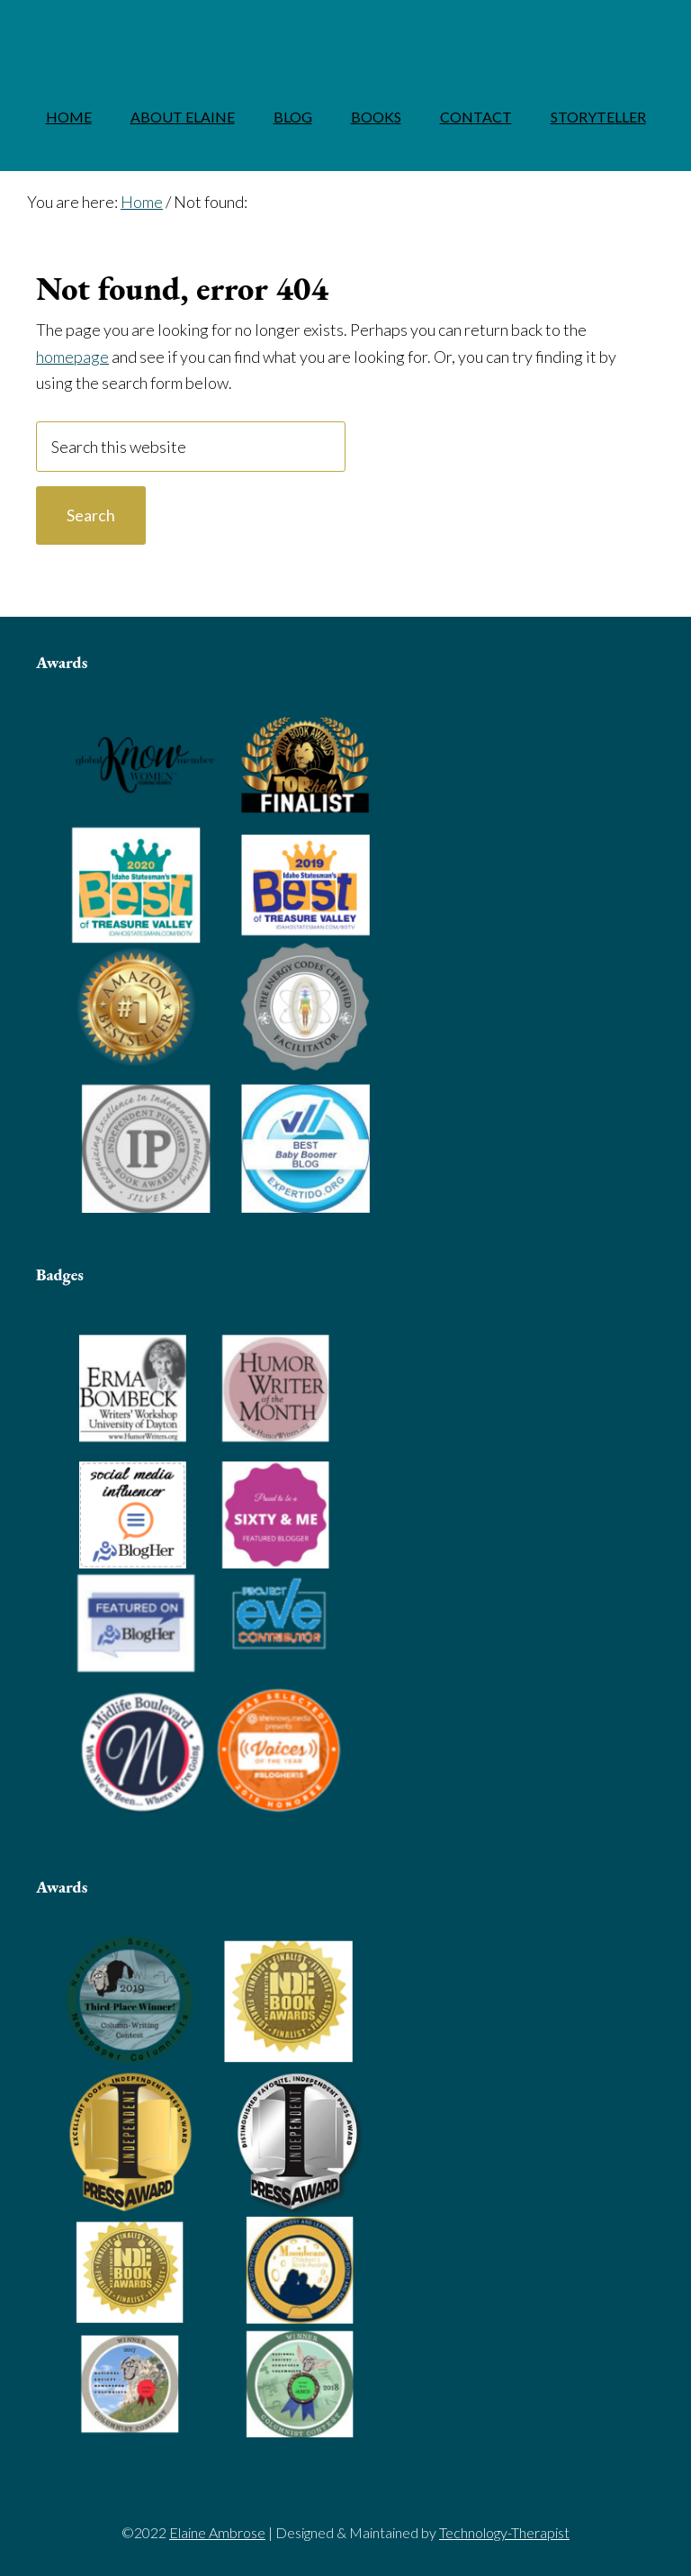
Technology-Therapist (504, 2532)
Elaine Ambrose (345, 31)
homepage (72, 356)
